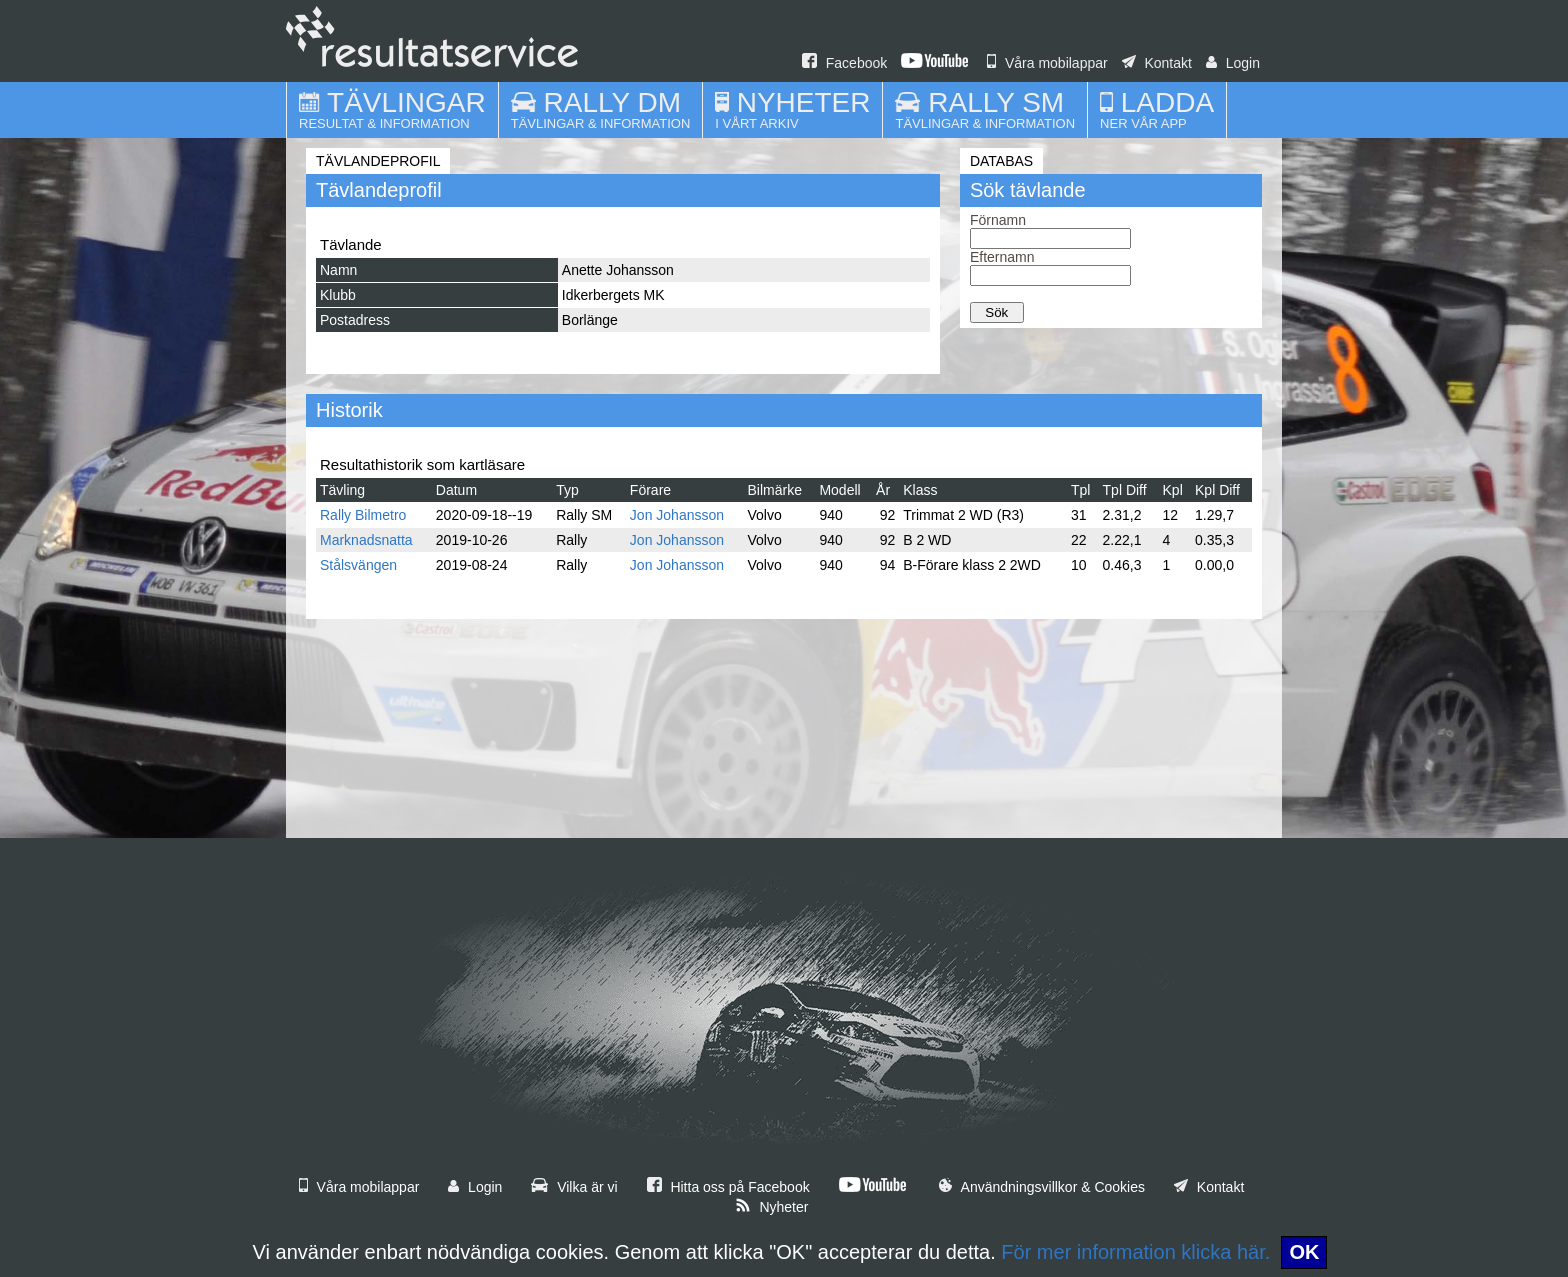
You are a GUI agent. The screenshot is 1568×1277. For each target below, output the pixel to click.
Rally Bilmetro (363, 515)
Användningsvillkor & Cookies (1042, 1187)
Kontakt (1157, 63)
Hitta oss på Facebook (728, 1187)
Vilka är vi (574, 1187)
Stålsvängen (358, 565)
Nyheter (772, 1207)
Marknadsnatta (366, 540)
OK (1304, 1252)
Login (1233, 63)
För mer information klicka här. (1135, 1252)
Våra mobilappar (1047, 63)
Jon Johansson (677, 515)
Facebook (844, 63)
